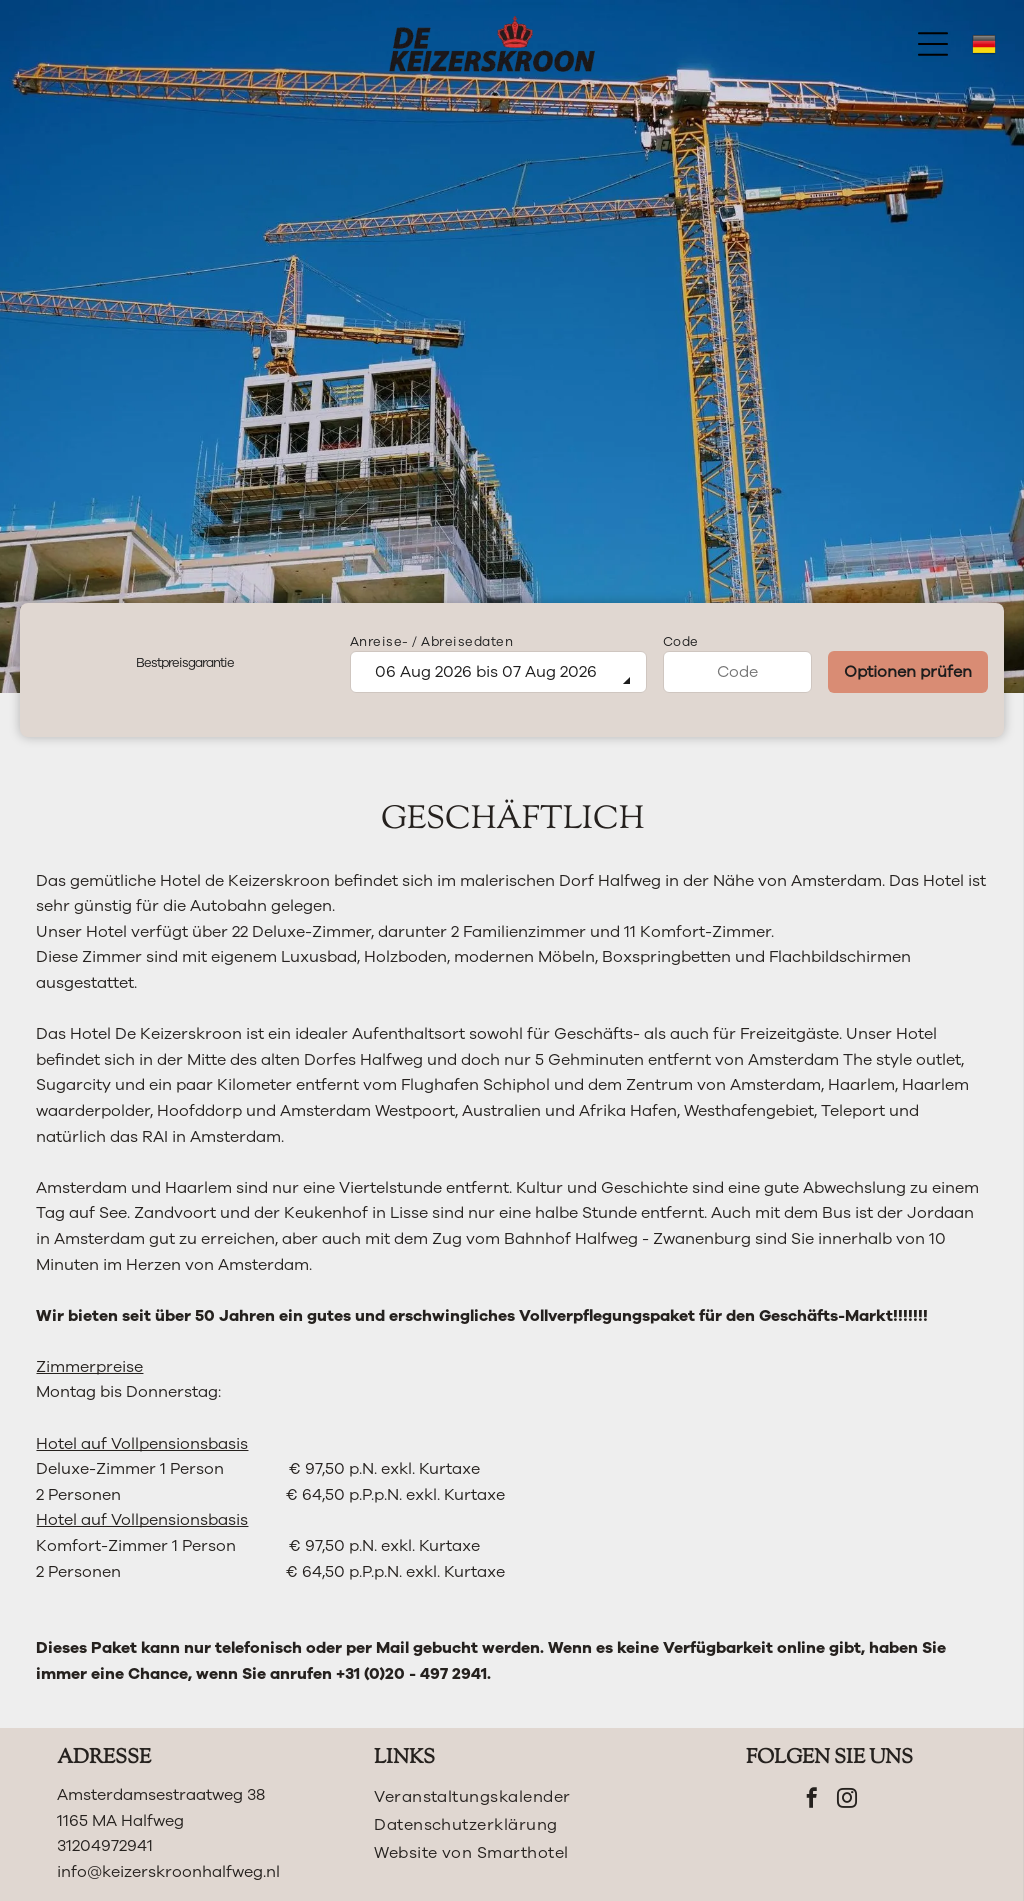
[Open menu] (933, 44)
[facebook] (812, 1800)
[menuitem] (512, 1797)
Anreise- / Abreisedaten (432, 642)
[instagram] (847, 1800)
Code (681, 642)
